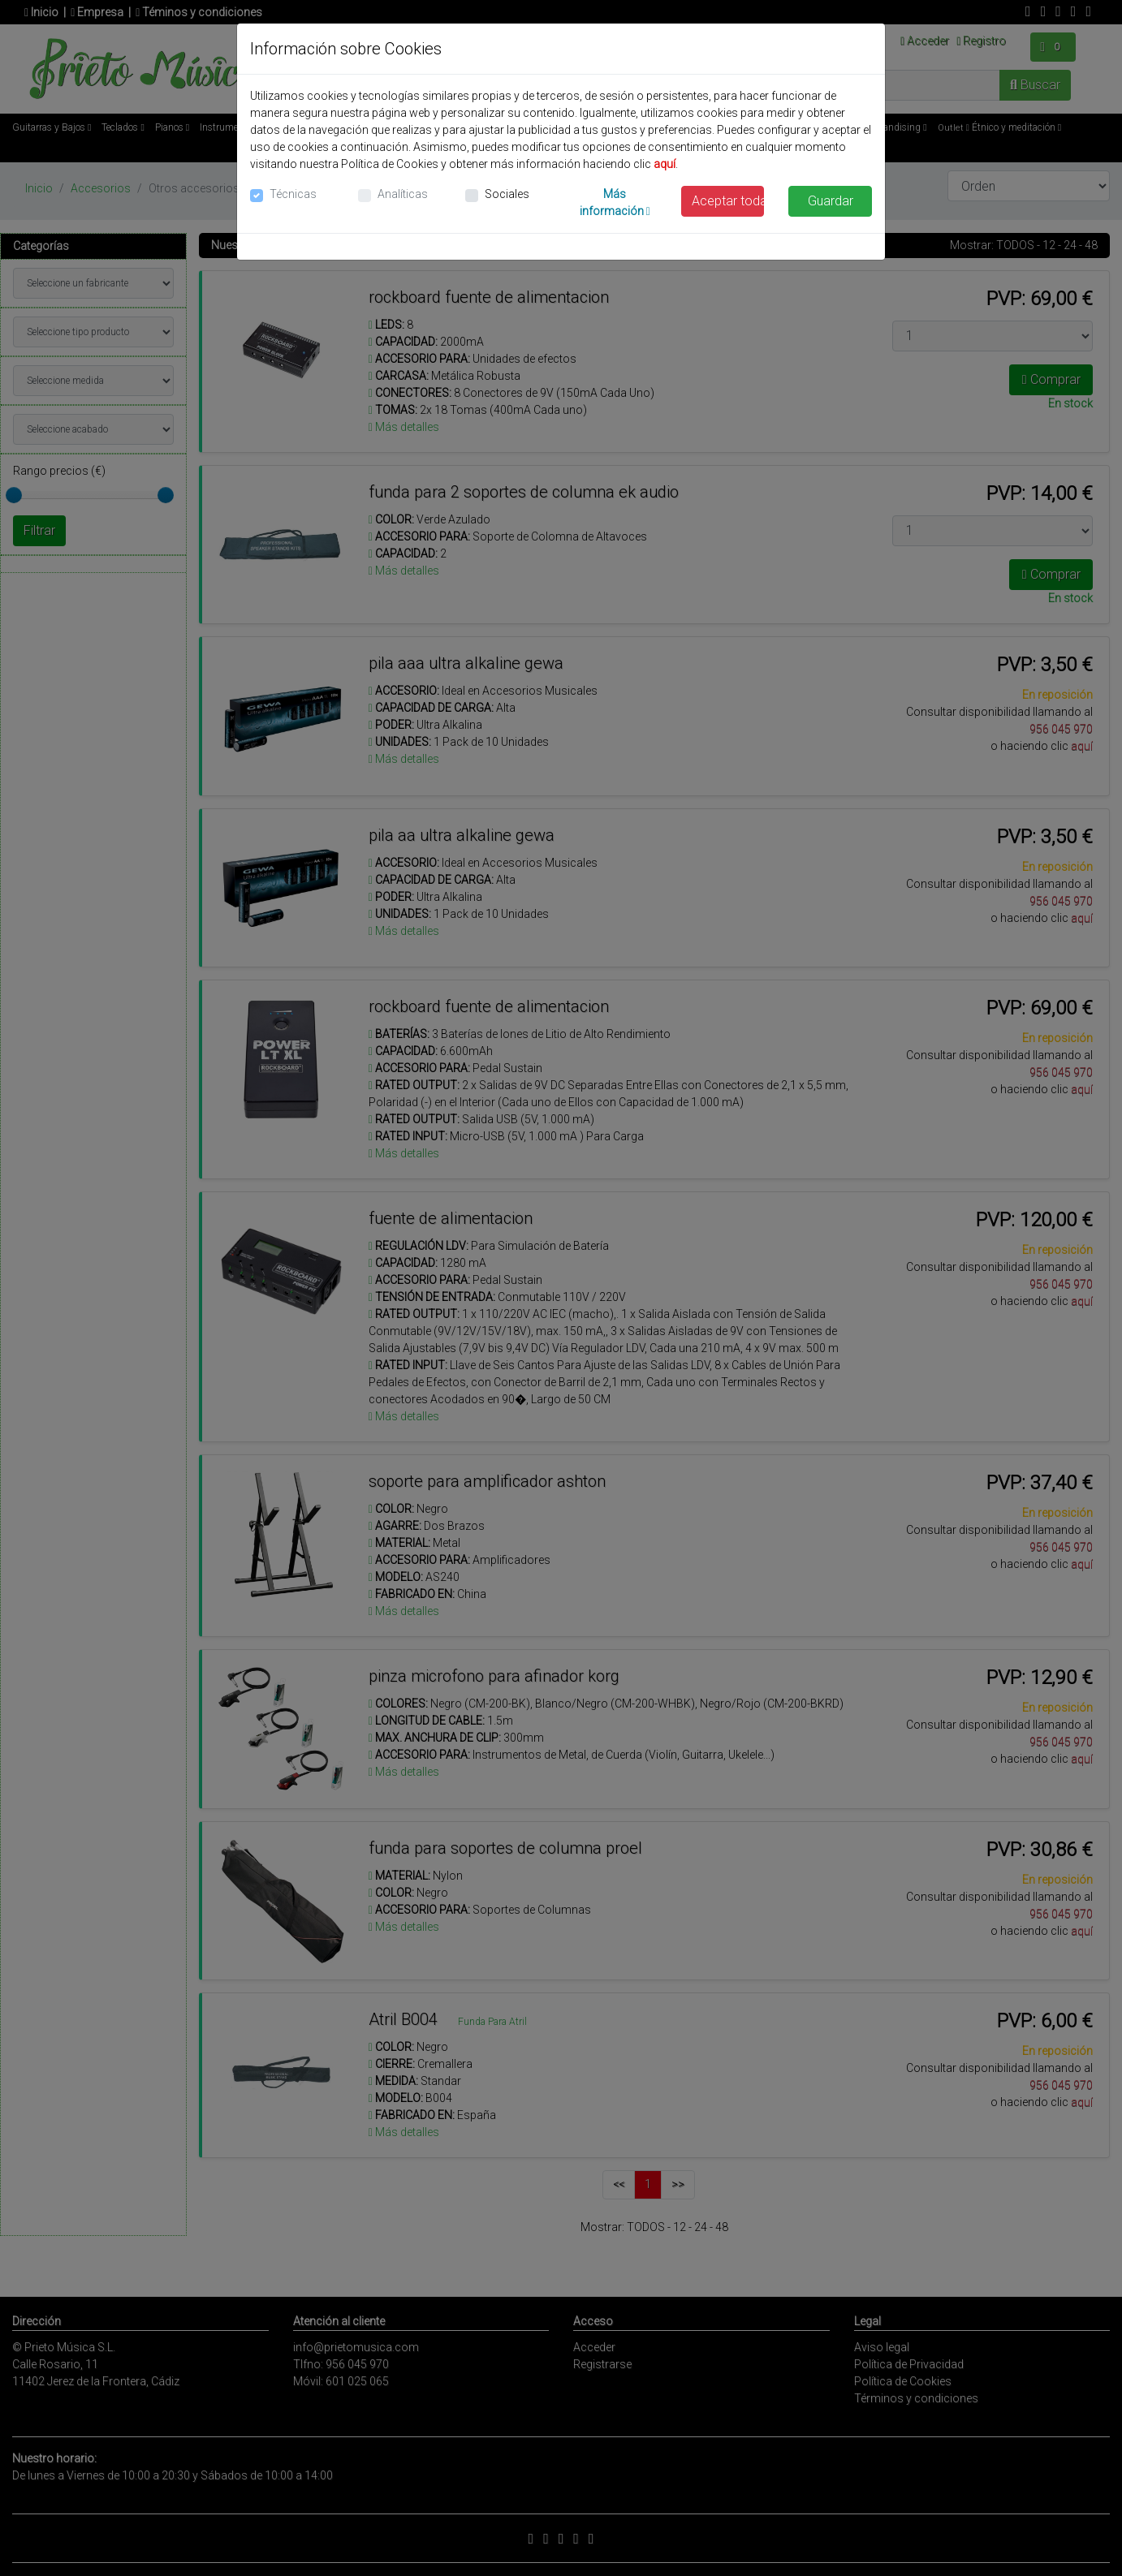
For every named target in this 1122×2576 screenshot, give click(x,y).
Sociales (507, 193)
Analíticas (403, 193)
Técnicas (293, 193)
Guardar (830, 201)
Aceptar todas (728, 201)
